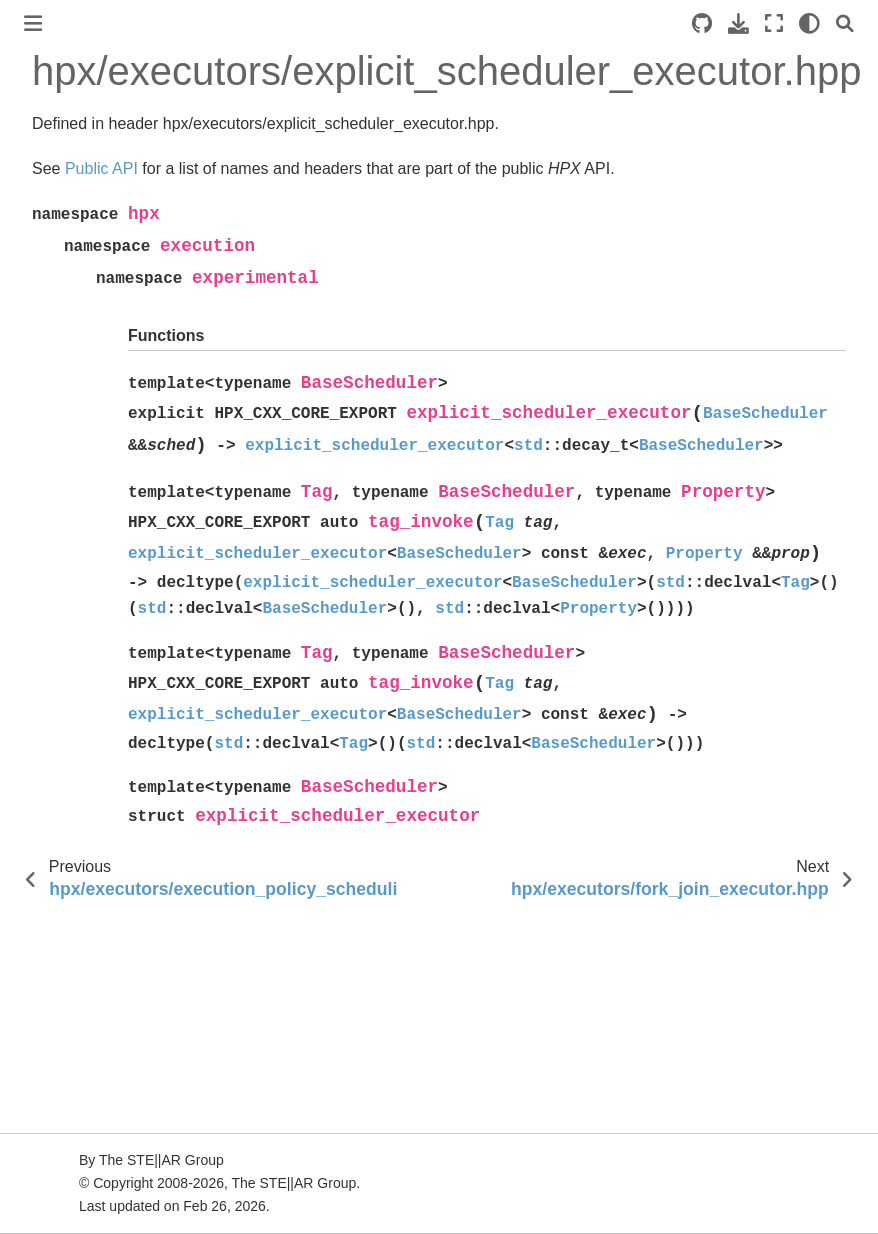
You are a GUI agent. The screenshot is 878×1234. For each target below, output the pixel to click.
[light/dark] (809, 23)
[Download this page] (738, 23)
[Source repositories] (702, 23)
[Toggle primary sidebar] (33, 23)
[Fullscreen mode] (774, 23)
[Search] (845, 23)
